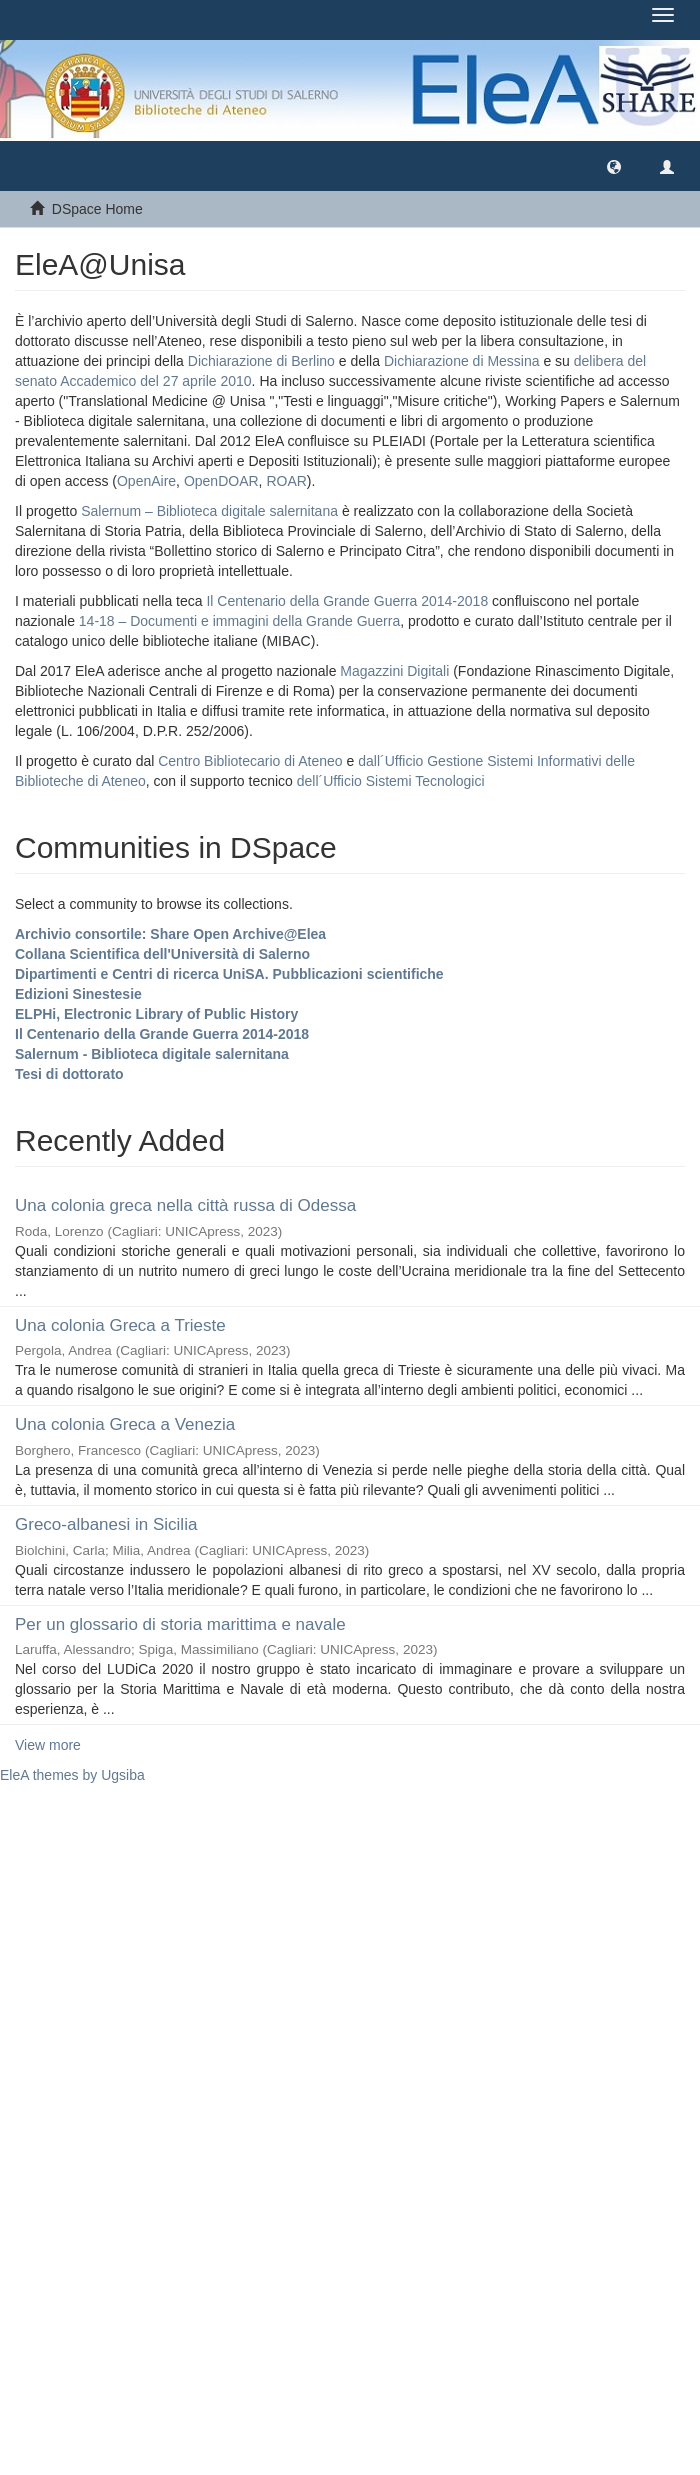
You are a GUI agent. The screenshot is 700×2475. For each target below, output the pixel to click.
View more (48, 1745)
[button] (614, 166)
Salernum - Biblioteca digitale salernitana (152, 1054)
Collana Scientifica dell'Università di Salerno (162, 954)
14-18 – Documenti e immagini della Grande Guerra (239, 621)
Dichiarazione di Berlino (263, 361)
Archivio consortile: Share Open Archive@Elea (170, 934)
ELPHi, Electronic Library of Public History (156, 1014)
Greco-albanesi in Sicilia (106, 1524)
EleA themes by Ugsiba (72, 1775)
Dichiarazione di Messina (462, 361)
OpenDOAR (221, 481)
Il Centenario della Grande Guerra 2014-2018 (347, 601)
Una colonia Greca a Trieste (120, 1325)
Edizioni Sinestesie (78, 994)
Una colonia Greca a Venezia (125, 1424)
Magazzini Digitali (394, 671)
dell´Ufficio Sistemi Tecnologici (391, 781)
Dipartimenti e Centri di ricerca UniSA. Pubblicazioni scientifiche (229, 974)
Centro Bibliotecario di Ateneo (250, 761)
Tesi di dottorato (69, 1074)
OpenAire (146, 481)
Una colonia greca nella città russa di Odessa (185, 1205)
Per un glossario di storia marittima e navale (180, 1624)
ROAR (286, 481)
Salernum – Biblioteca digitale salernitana (211, 511)
